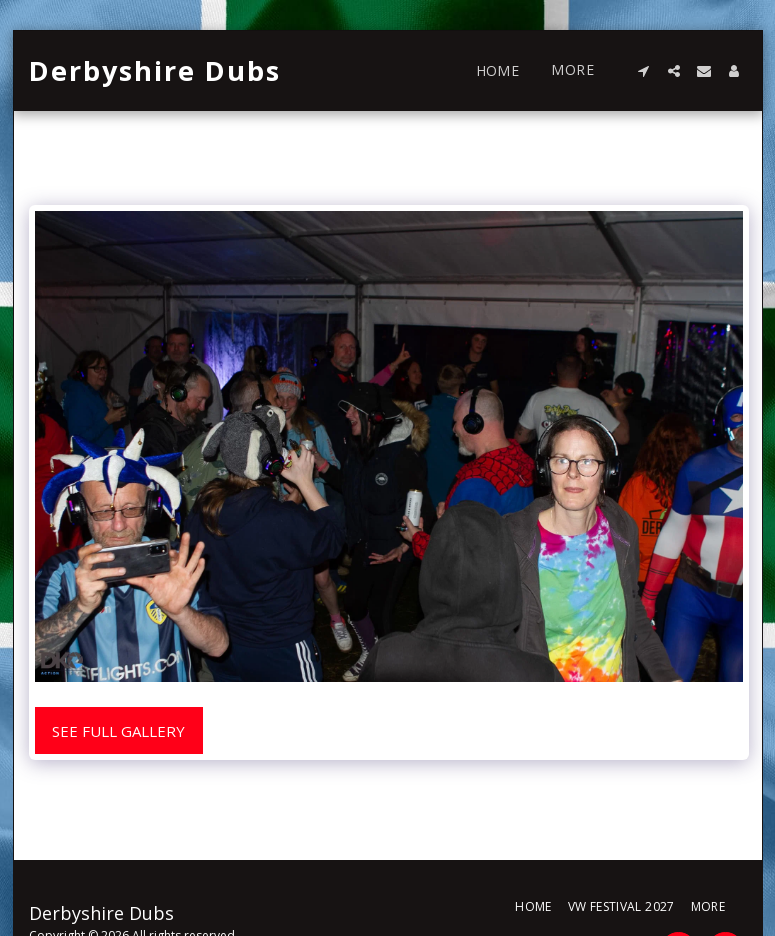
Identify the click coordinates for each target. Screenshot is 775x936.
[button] (644, 71)
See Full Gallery (118, 731)
